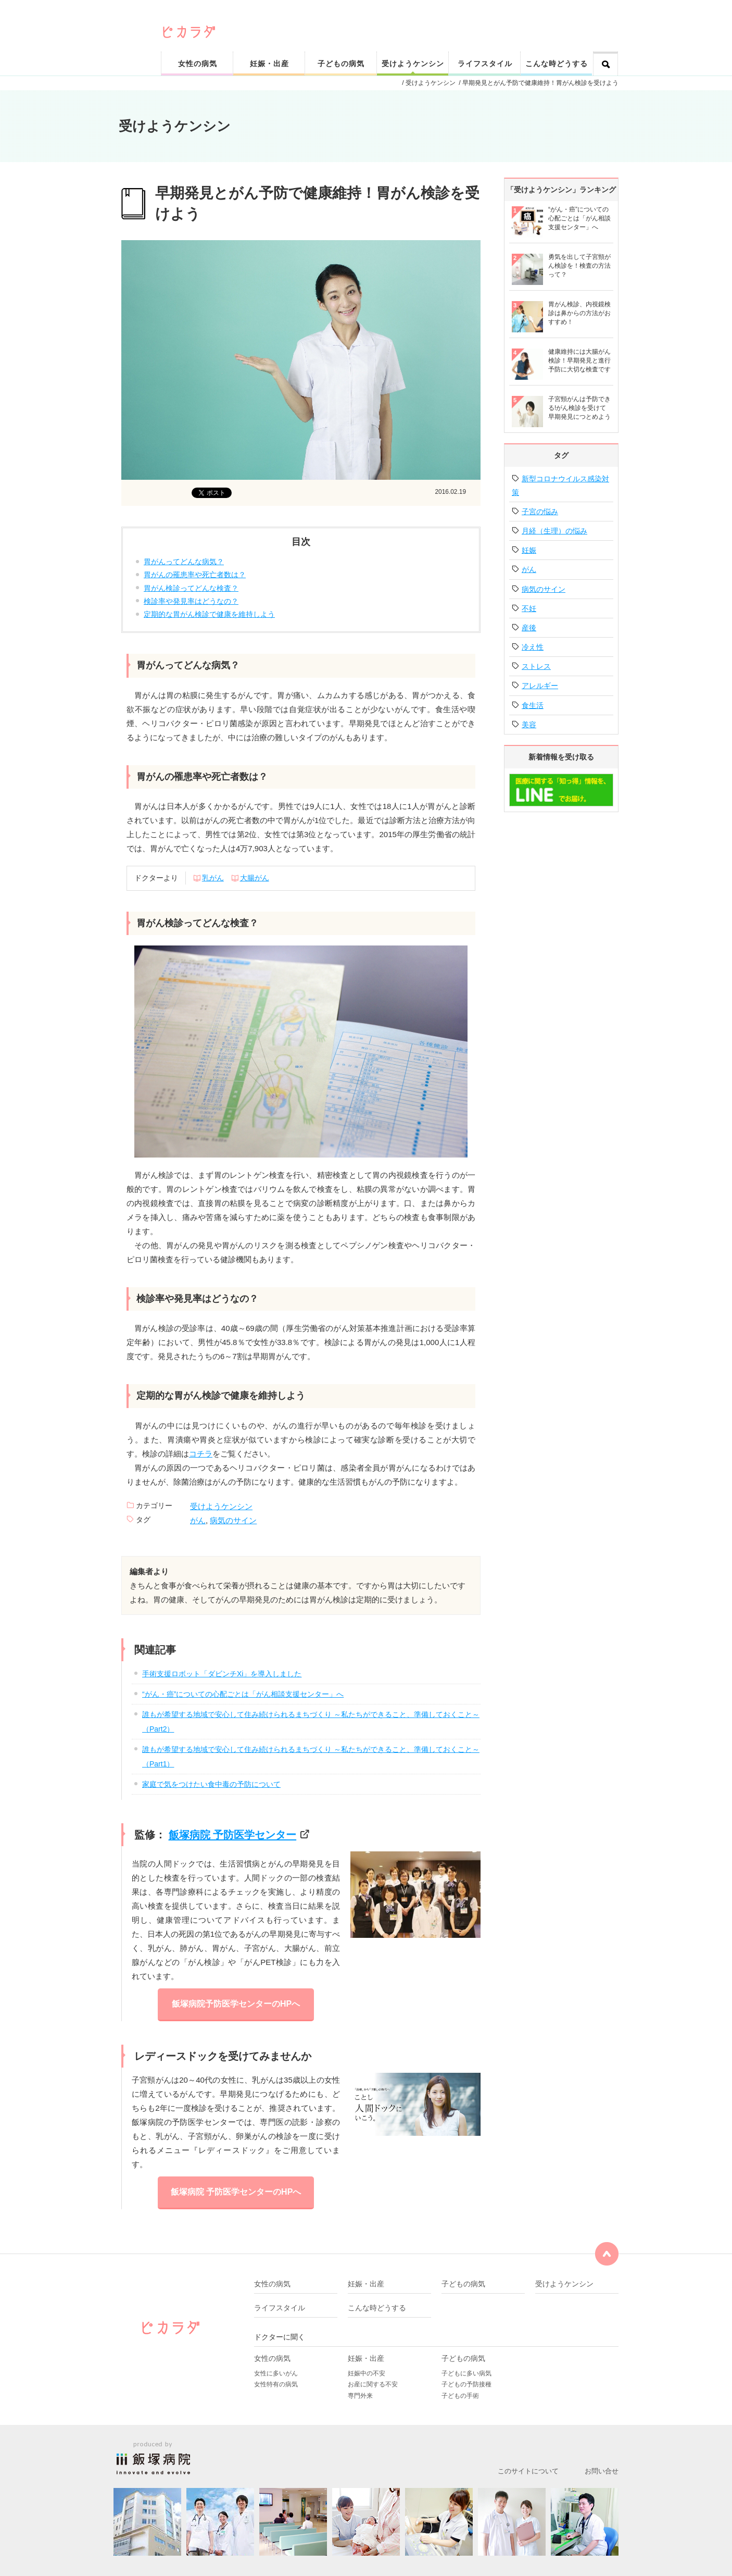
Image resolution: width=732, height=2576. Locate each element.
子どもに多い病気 (466, 2373)
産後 (529, 628)
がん (198, 1520)
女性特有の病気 (276, 2384)
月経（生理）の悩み (554, 531)
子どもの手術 (460, 2395)
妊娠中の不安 (366, 2373)
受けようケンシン (413, 63)
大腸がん (254, 878)
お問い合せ (602, 2471)
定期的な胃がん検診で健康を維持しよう (209, 614)
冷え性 (533, 647)
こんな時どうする (556, 63)
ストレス (536, 666)
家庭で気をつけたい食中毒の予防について (211, 1784)
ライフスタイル (485, 63)
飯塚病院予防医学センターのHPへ (236, 2003)
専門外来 (360, 2395)
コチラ (200, 1453)
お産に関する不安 (373, 2384)
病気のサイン (233, 1520)
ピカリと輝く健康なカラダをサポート (391, 16)
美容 (529, 724)
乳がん (213, 878)
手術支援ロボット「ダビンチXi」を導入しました (221, 1674)
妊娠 (529, 550)
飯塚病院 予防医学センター (233, 1834)
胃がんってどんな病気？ (184, 561)
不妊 (529, 608)
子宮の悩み (540, 511)
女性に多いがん (276, 2373)
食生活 (533, 705)
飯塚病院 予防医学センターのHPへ (236, 2191)
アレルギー (540, 685)
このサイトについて (528, 2471)
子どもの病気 (341, 63)
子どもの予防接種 (466, 2384)
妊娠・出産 (269, 63)
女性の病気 (197, 63)
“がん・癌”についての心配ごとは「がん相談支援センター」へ (243, 1694)
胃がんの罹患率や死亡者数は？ (195, 574)
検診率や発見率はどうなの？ (191, 601)
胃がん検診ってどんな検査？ (191, 588)
